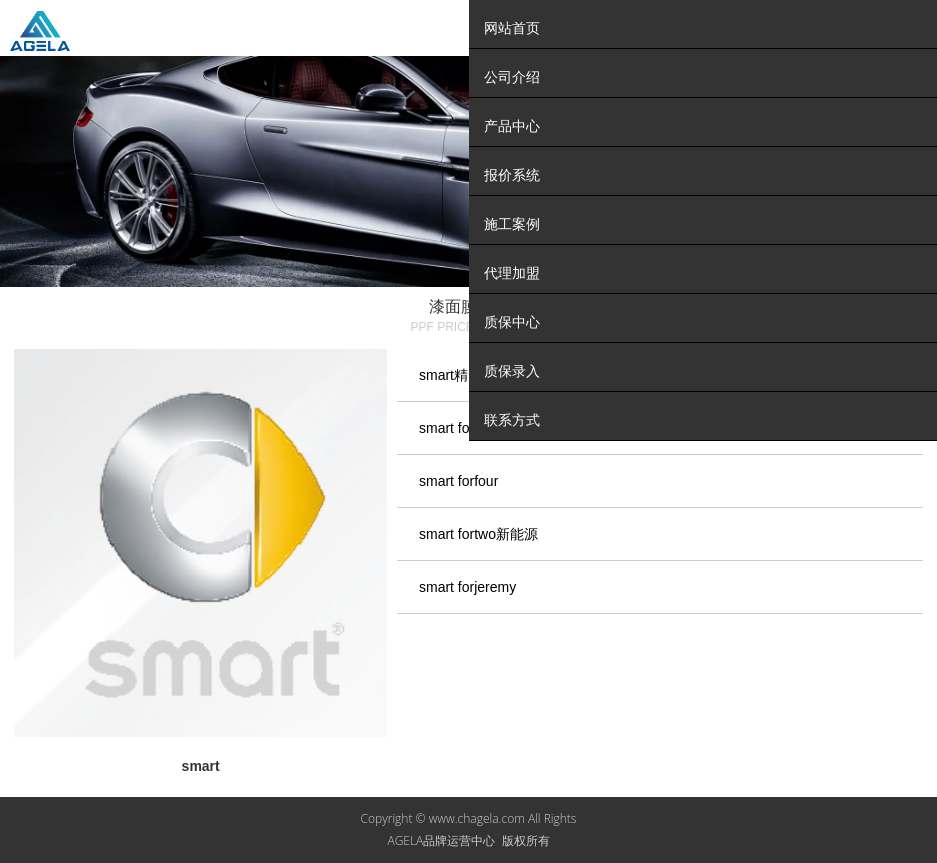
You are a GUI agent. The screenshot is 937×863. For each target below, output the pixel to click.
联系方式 (512, 420)
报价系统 (512, 175)
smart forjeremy (467, 587)
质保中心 (512, 322)
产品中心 (512, 126)
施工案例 (512, 224)
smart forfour (458, 481)
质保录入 (512, 371)
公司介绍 (512, 77)
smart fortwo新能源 (478, 534)
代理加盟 (512, 273)
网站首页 (512, 28)
